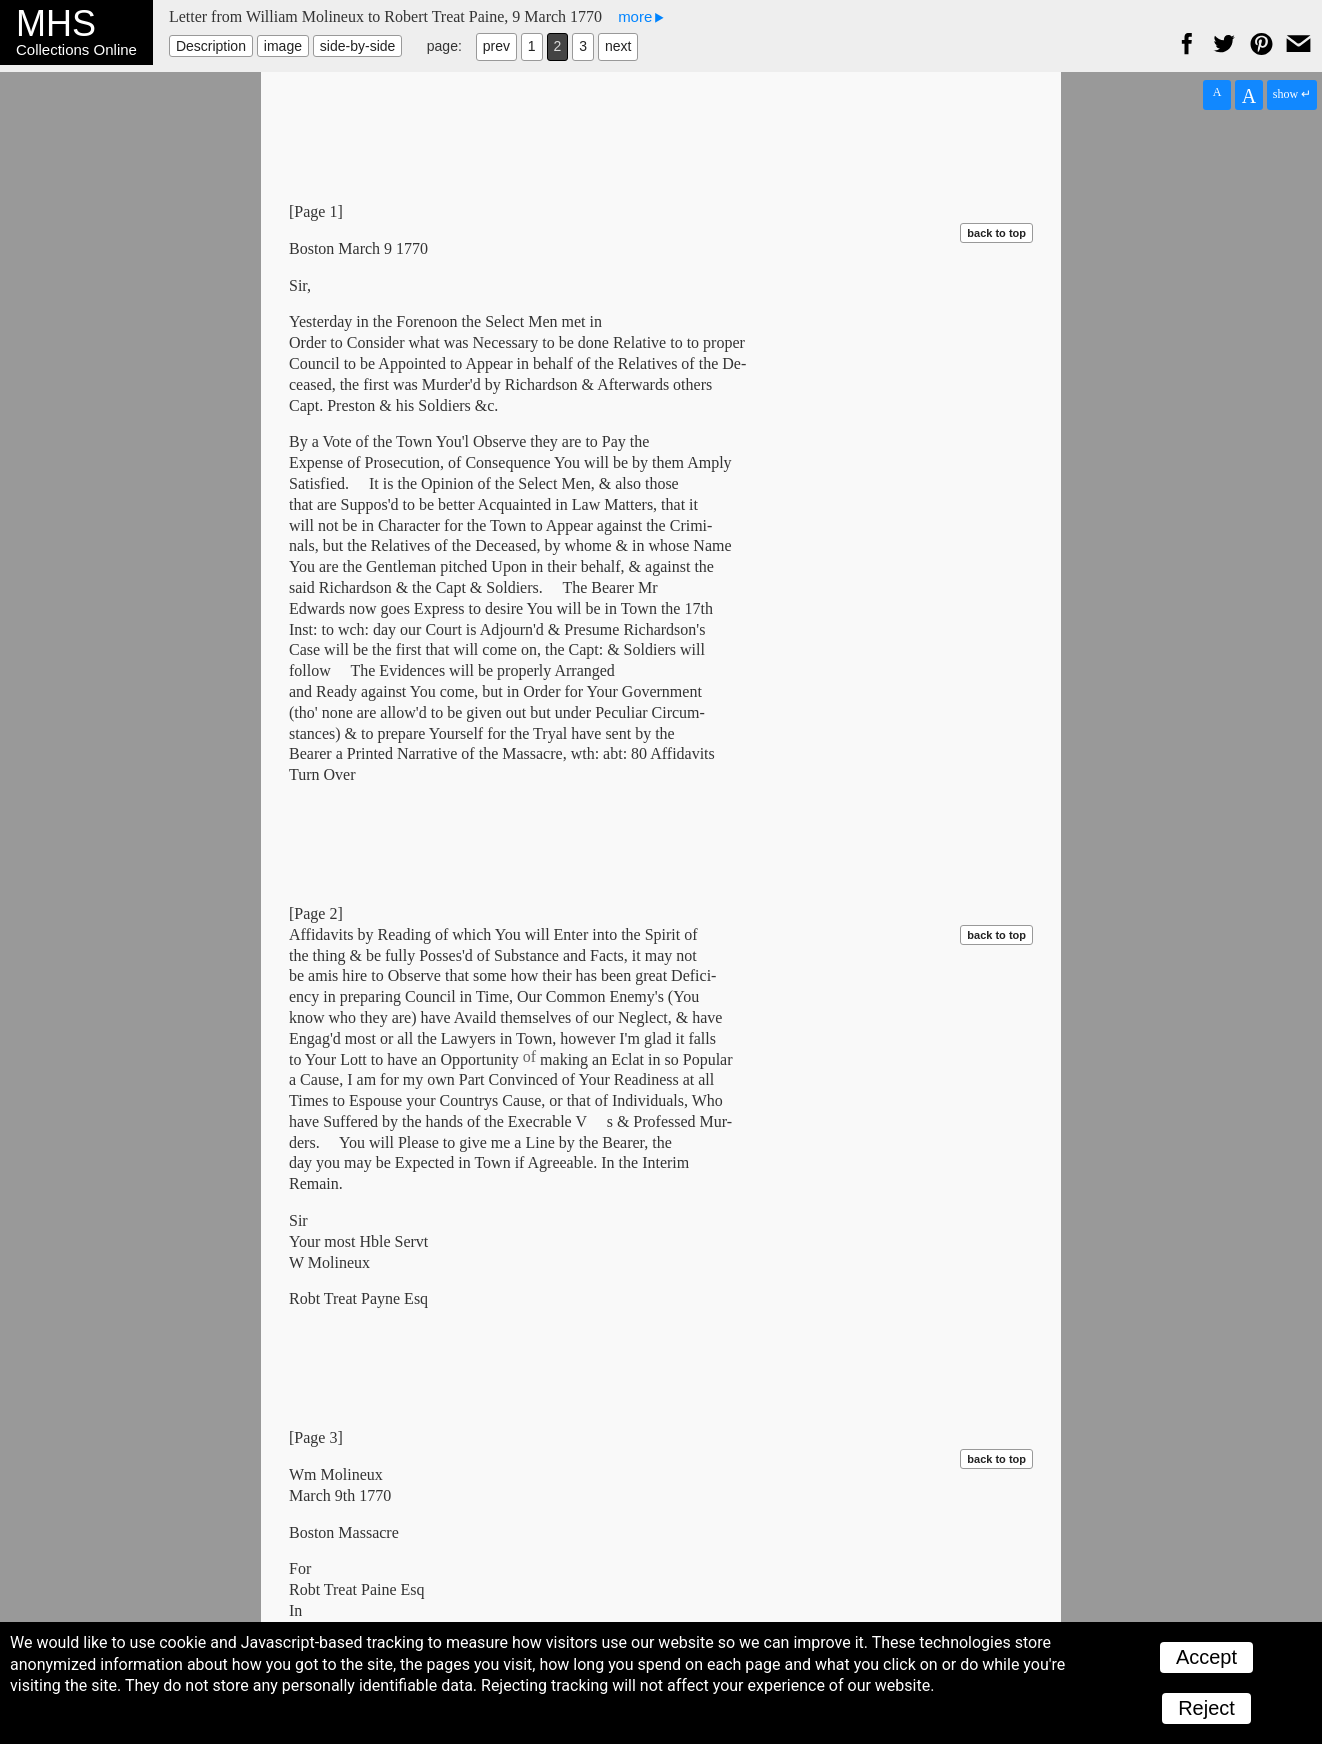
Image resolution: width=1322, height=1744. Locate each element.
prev (496, 46)
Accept (1206, 1657)
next (618, 46)
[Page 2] (316, 913)
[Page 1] (316, 211)
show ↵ (1292, 94)
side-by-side (357, 46)
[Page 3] (316, 1437)
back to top (996, 233)
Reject (1206, 1708)
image (283, 46)
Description (211, 46)
